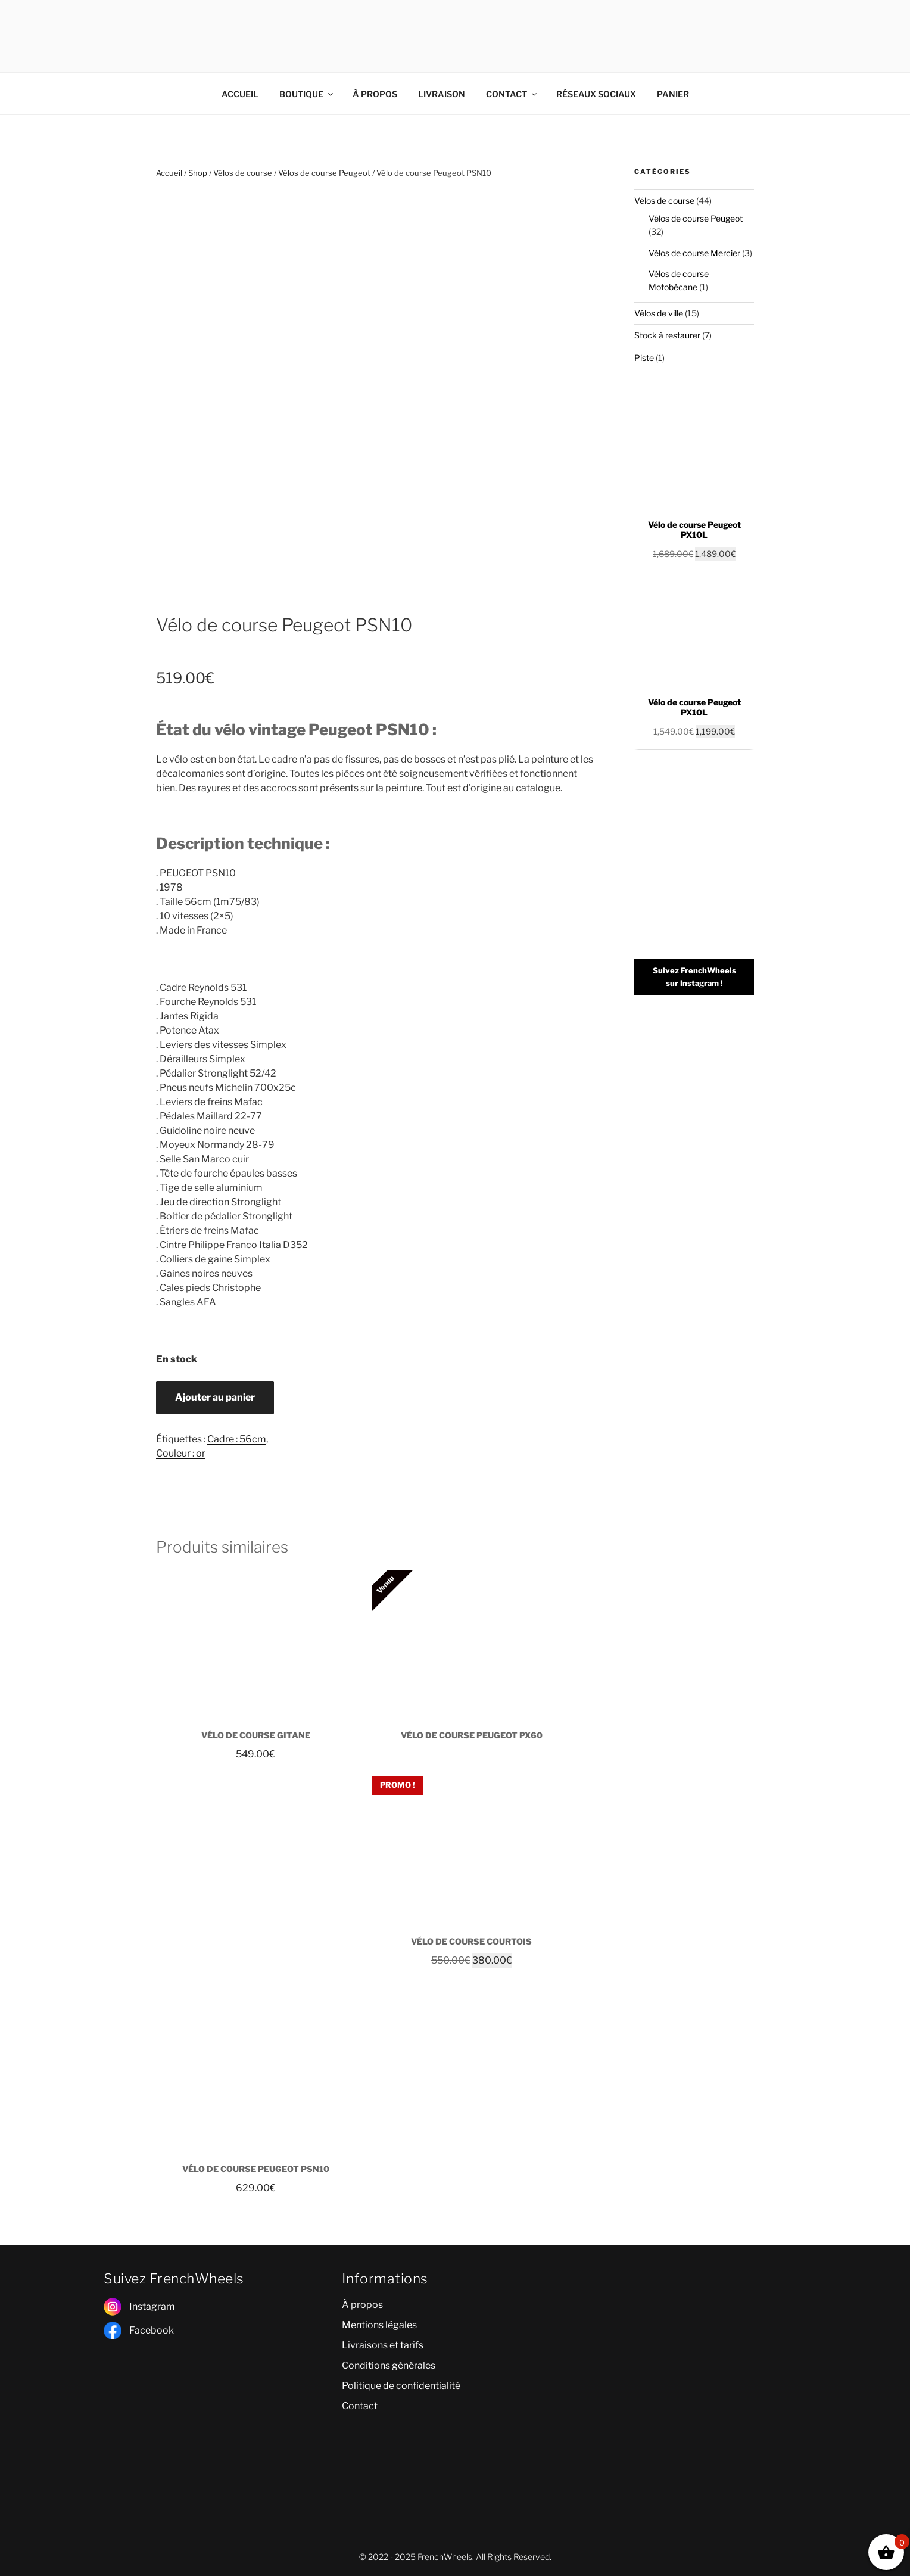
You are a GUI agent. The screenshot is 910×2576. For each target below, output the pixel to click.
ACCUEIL (240, 94)
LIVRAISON (441, 94)
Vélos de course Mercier (694, 253)
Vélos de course (242, 173)
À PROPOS (375, 94)
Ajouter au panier (215, 1397)
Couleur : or (180, 1453)
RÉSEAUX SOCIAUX (596, 94)
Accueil (169, 173)
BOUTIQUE (307, 94)
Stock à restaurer (667, 335)
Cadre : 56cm (236, 1439)
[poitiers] (693, 2350)
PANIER (673, 94)
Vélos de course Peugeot (324, 173)
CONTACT (512, 94)
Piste (644, 358)
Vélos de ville (658, 313)
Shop (197, 173)
